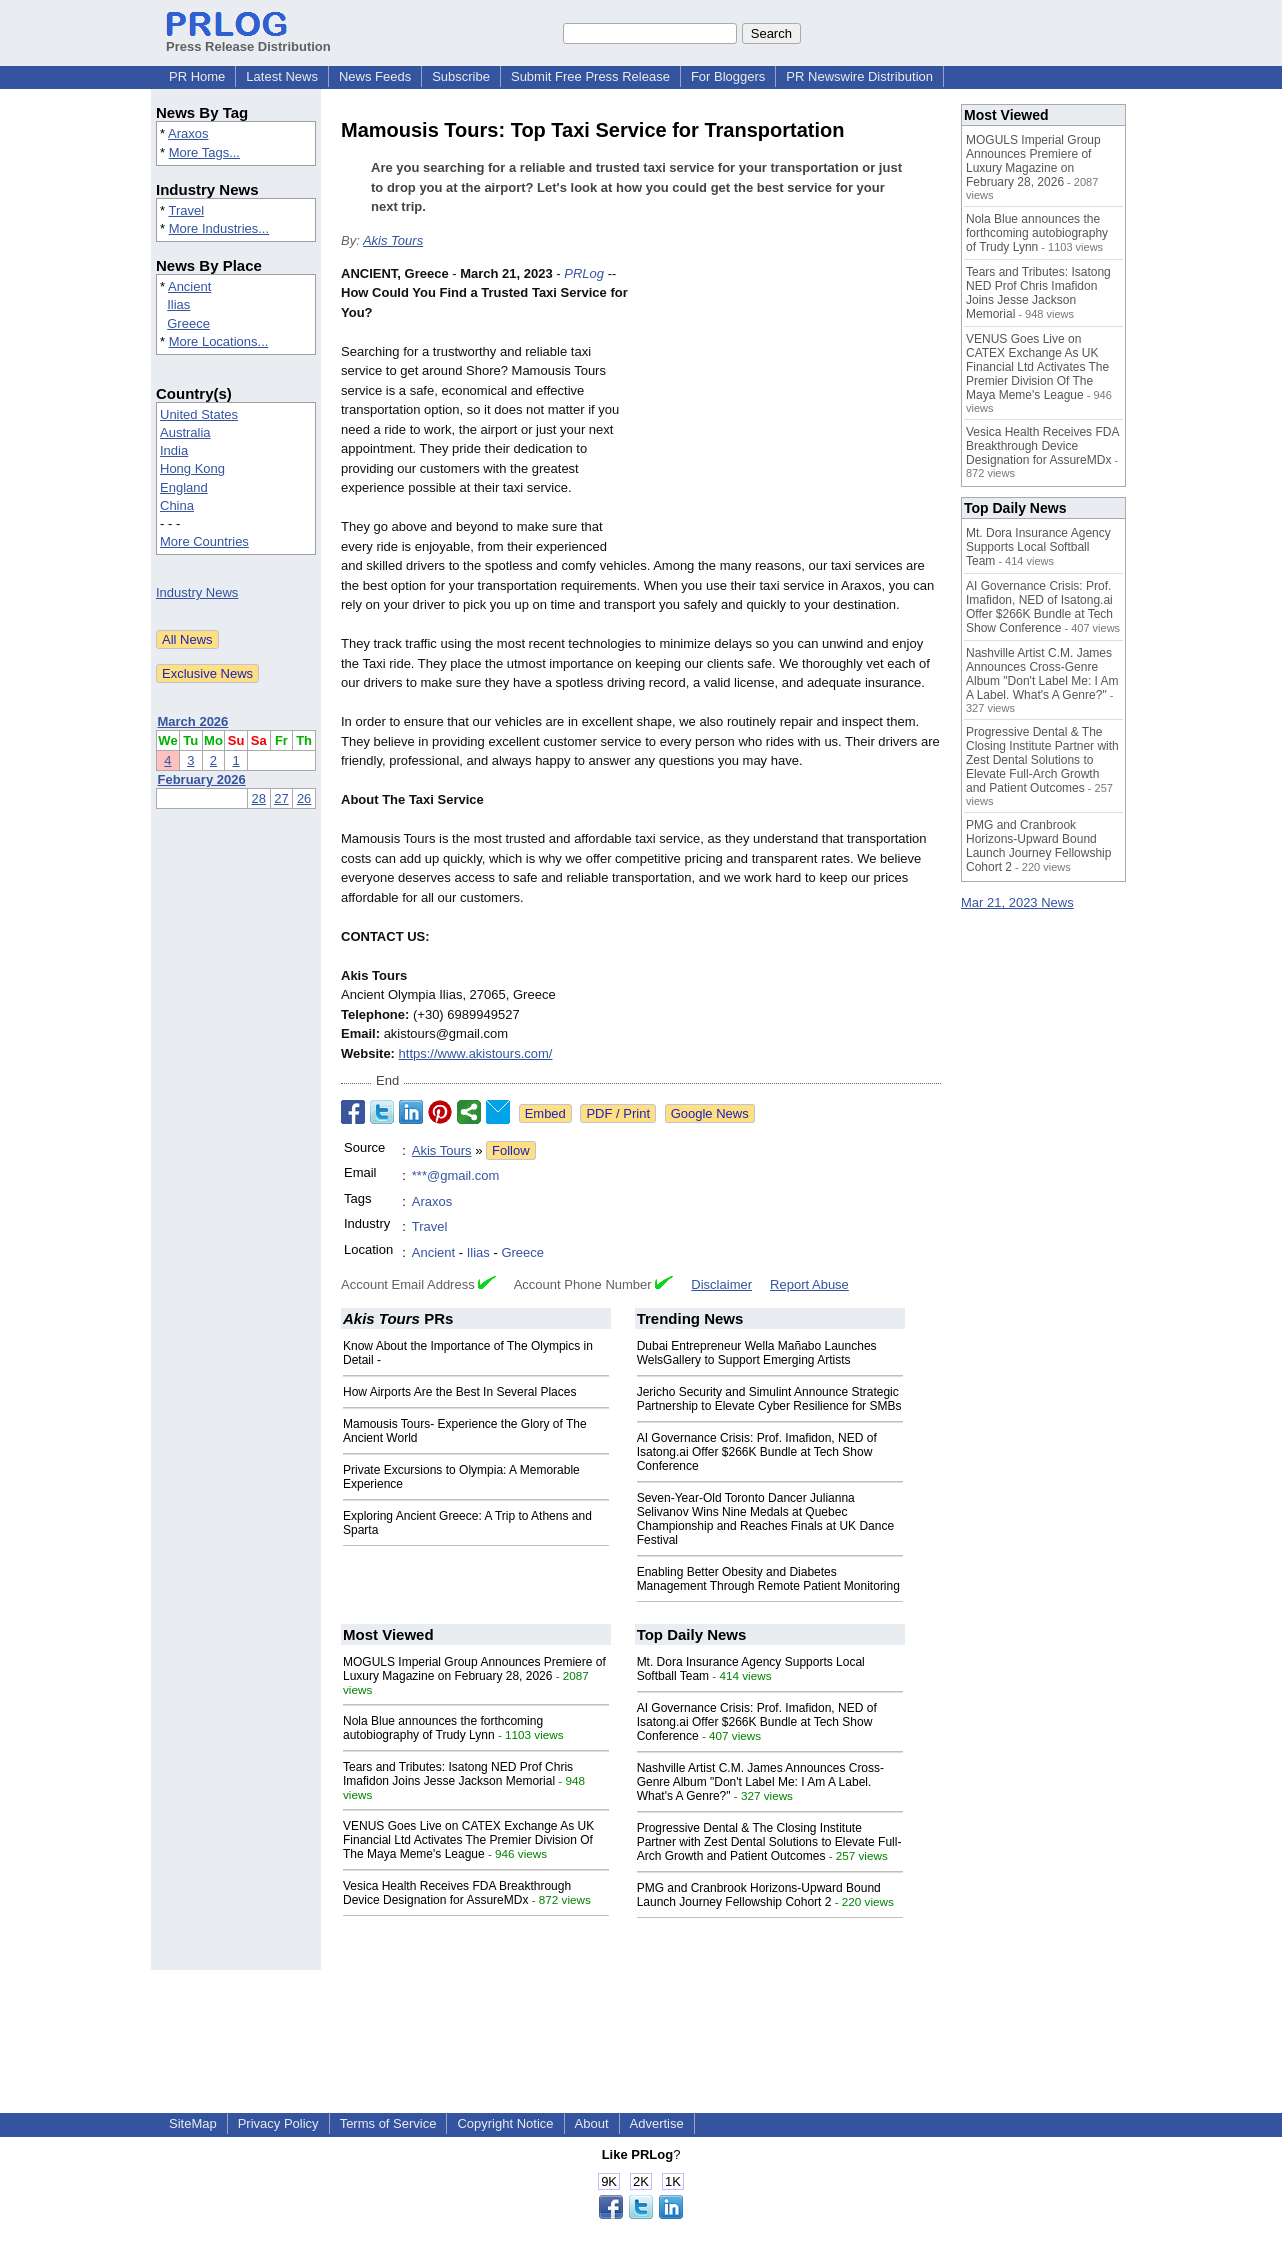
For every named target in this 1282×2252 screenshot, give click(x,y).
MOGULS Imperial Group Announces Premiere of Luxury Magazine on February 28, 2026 (474, 1669)
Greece (188, 323)
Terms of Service (388, 2123)
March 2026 (193, 721)
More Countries (204, 541)
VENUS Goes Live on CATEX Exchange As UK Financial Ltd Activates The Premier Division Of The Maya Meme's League (468, 1840)
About (592, 2123)
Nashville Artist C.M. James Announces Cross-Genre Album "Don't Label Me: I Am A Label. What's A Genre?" (760, 1782)
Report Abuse (809, 1284)
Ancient (189, 286)
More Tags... (204, 152)
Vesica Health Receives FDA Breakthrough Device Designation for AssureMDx (457, 1893)
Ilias (178, 304)
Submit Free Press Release (590, 76)
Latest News (282, 76)
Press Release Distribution (248, 39)
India (174, 450)
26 (304, 798)
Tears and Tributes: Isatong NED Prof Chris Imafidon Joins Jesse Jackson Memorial (458, 1774)
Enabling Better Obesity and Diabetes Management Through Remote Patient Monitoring (768, 1579)
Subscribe (461, 76)
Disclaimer (721, 1284)
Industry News (197, 592)
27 (281, 798)
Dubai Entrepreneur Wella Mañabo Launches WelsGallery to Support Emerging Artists (757, 1353)
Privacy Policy (278, 2123)
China (177, 505)
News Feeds (375, 76)
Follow (511, 1150)
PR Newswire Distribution (859, 76)
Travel (186, 210)
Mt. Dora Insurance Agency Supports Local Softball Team (1038, 547)
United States (199, 414)
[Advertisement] (791, 411)
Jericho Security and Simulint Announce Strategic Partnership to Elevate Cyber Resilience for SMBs (769, 1399)
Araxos (188, 133)
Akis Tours (393, 240)
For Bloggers (728, 76)
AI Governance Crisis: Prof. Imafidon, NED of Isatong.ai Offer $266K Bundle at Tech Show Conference (757, 1452)
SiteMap (193, 2123)
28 (259, 798)
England (184, 487)
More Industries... (219, 228)
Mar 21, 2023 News (1017, 902)
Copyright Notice (505, 2123)
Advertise (657, 2123)
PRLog (584, 273)
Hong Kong (192, 468)
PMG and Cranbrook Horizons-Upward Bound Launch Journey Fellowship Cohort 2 (759, 1895)
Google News (710, 1113)
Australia (185, 432)
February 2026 (202, 779)
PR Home (197, 76)
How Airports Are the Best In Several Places (459, 1392)
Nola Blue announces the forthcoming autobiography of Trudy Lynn (443, 1728)
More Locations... (219, 341)
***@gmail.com (456, 1175)
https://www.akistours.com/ (476, 1053)
